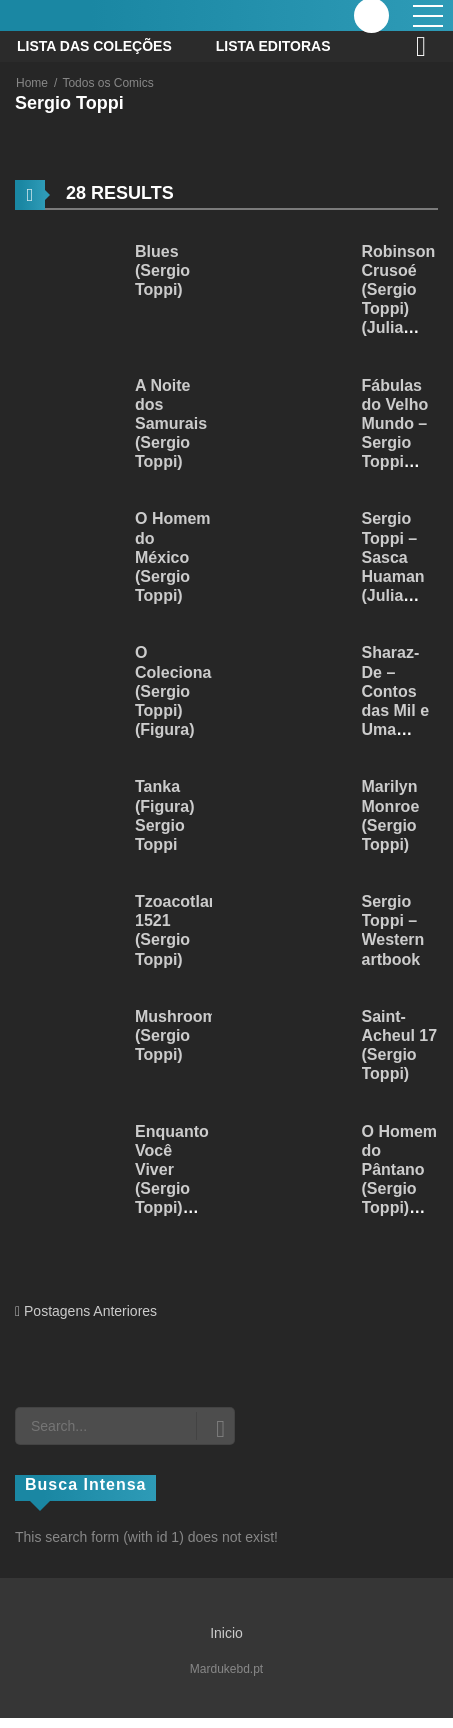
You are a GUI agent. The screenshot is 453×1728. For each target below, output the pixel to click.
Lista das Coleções (94, 46)
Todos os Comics (107, 83)
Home (32, 83)
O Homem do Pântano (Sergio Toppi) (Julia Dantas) (400, 1189)
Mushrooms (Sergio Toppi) (180, 1035)
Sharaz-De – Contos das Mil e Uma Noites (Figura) (396, 710)
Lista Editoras (273, 46)
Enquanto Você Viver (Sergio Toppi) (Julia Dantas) (172, 1189)
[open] (428, 16)
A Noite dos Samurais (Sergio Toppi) (171, 424)
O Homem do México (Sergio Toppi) (173, 557)
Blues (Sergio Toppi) (162, 270)
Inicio (226, 1633)
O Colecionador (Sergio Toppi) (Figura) (186, 691)
